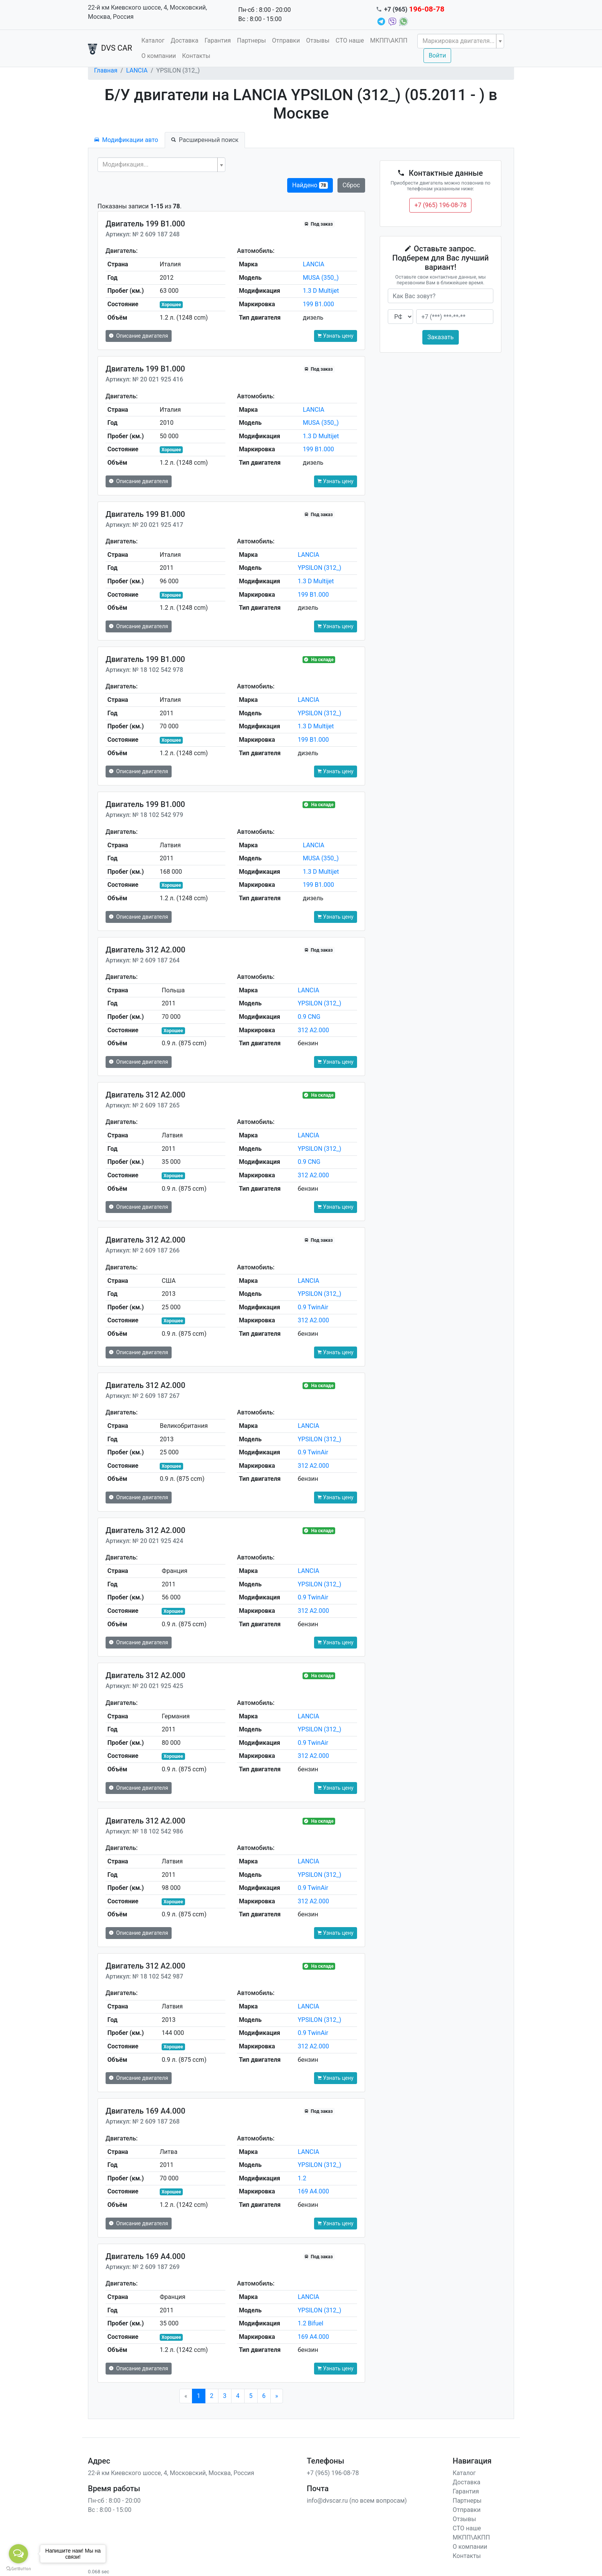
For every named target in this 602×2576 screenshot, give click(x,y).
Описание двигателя (138, 336)
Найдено (310, 185)
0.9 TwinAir (313, 1307)
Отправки (286, 40)
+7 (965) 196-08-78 (440, 205)
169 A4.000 (313, 2191)
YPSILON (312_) (319, 567)
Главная (105, 70)
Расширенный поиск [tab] (204, 140)
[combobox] (460, 41)
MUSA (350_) (321, 277)
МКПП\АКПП (388, 40)
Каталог (152, 40)
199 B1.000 (318, 304)
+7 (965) (414, 9)
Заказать (440, 337)
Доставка (184, 40)
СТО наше (350, 40)
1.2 (302, 2178)
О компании (158, 55)
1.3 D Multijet (321, 290)
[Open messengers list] (18, 2553)
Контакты (196, 55)
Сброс (351, 185)
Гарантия (218, 40)
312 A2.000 (313, 1030)
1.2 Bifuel (310, 2323)
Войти (437, 55)
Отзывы (317, 40)
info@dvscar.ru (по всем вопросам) (357, 2500)
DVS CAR (110, 48)
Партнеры (251, 40)
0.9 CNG (309, 1016)
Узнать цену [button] (336, 336)
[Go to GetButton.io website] (18, 2568)
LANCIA (136, 70)
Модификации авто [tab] (126, 140)
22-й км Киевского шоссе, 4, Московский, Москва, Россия (147, 12)
